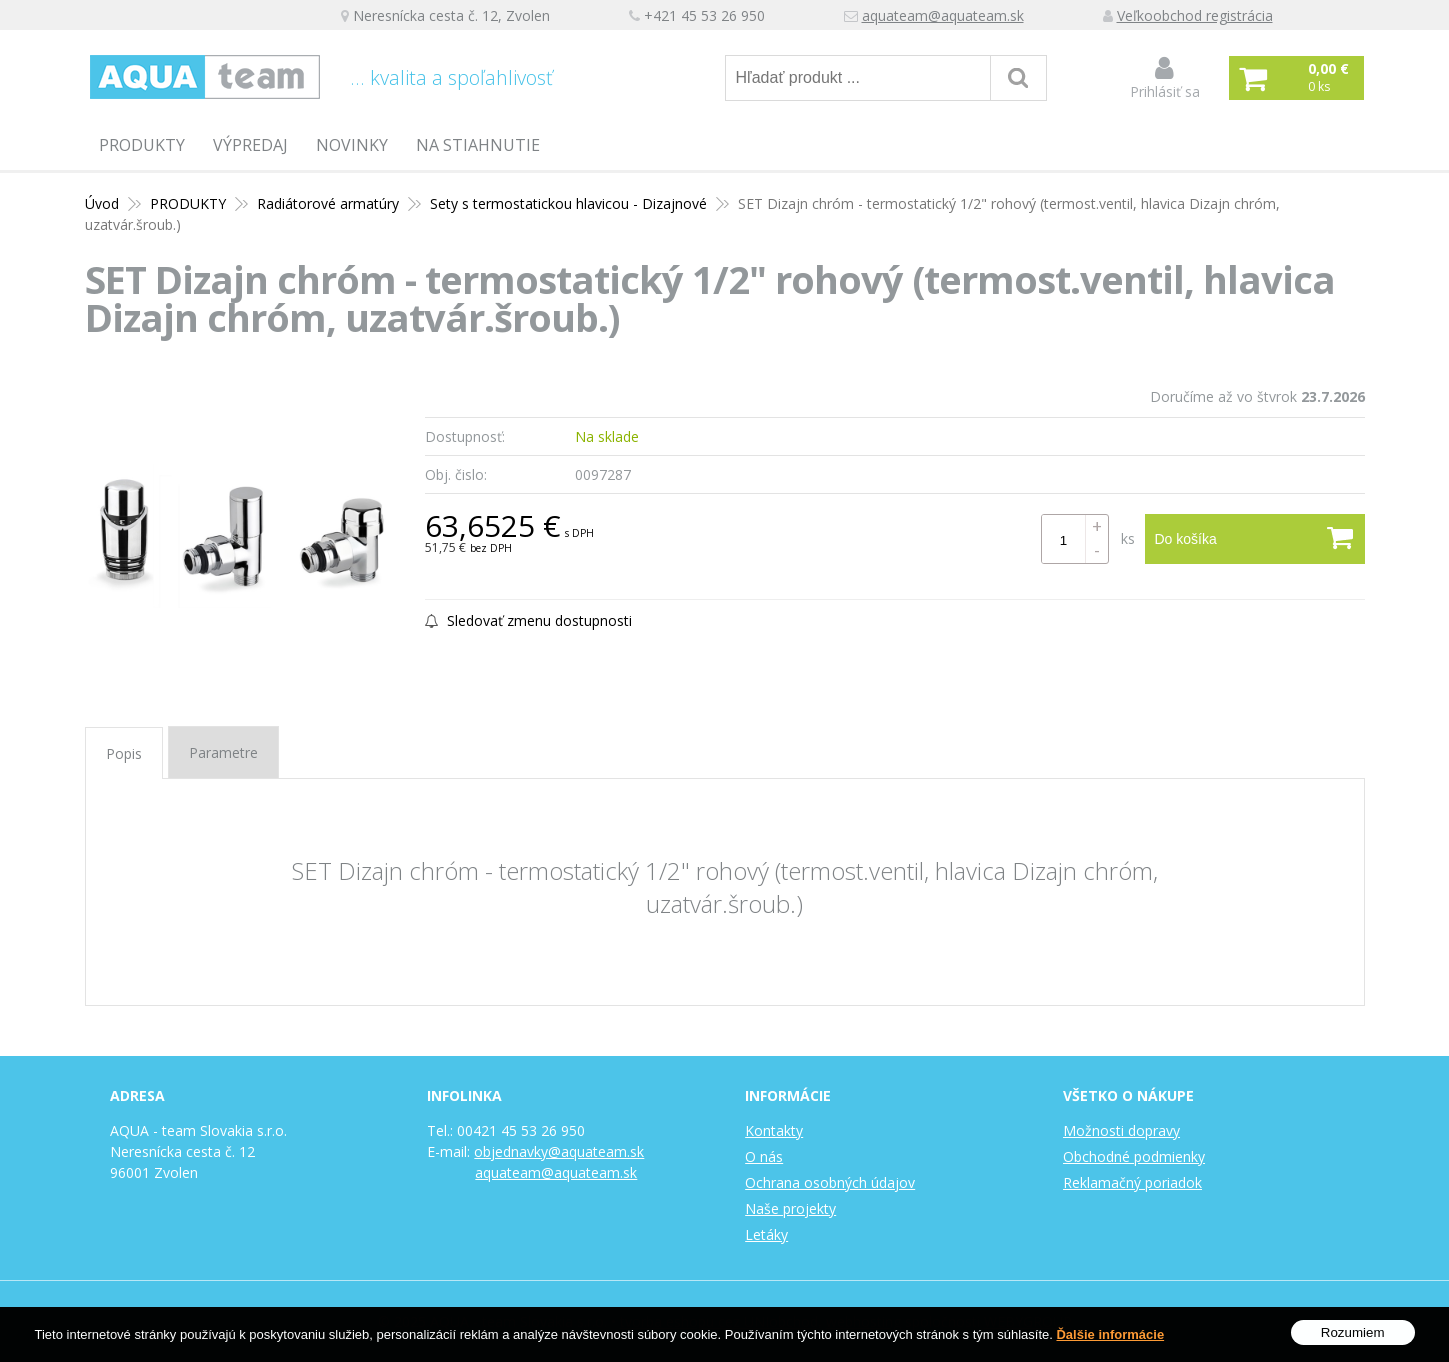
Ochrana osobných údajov (830, 1182)
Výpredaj (250, 145)
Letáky (766, 1234)
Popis (124, 753)
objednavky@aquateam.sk (559, 1151)
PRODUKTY (142, 145)
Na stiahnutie (478, 145)
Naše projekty (790, 1208)
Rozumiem (1353, 1333)
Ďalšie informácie (1110, 1335)
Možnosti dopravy (1121, 1130)
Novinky (352, 145)
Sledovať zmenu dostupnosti (528, 620)
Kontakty (774, 1130)
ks (1128, 538)
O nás (764, 1156)
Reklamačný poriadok (1132, 1182)
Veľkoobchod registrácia (1195, 15)
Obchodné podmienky (1134, 1156)
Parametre (223, 752)
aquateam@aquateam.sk (943, 15)
